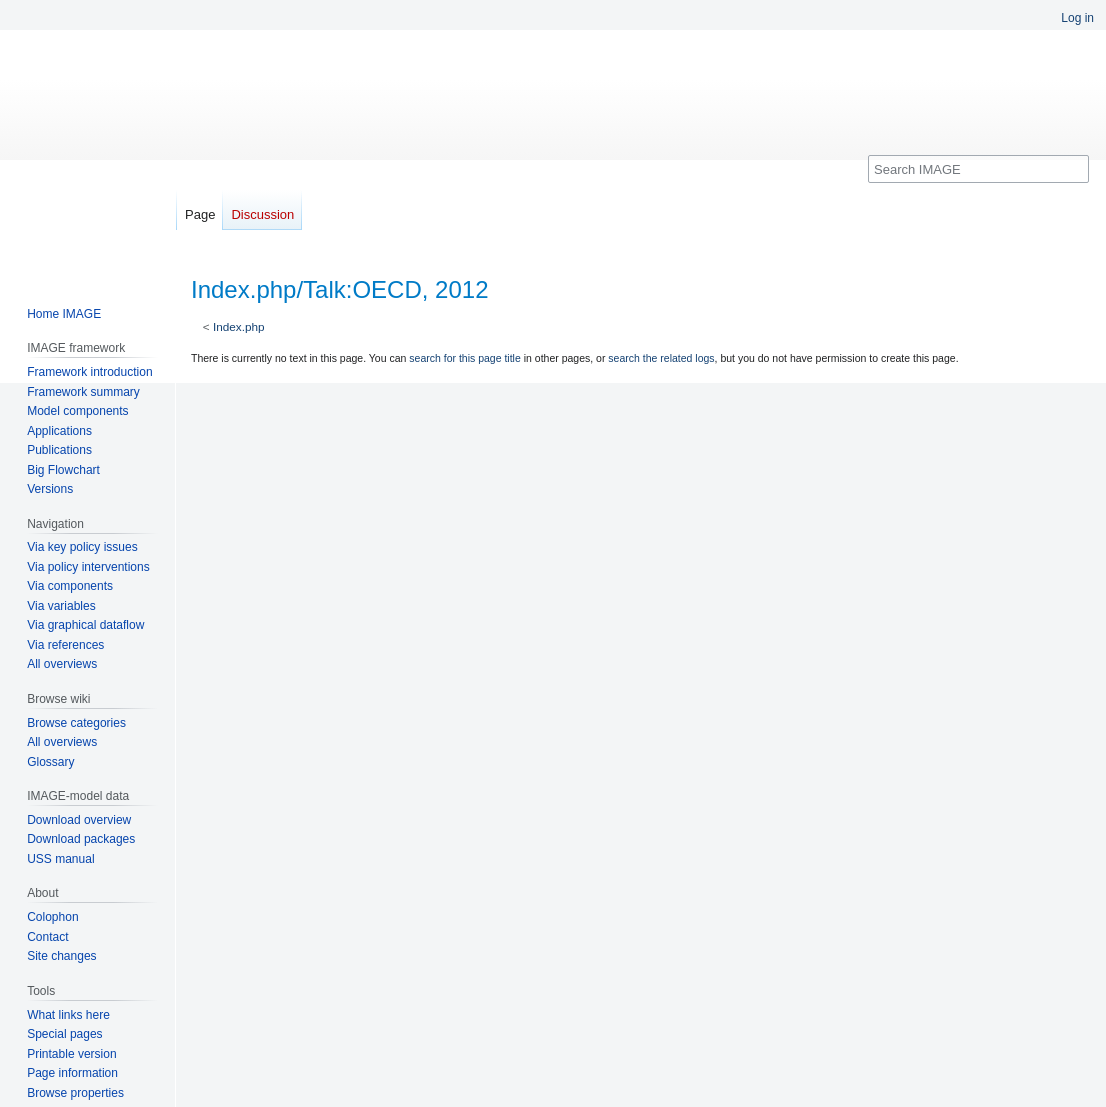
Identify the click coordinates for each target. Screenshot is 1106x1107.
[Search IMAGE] (978, 169)
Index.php (239, 326)
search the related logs (661, 358)
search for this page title (464, 358)
